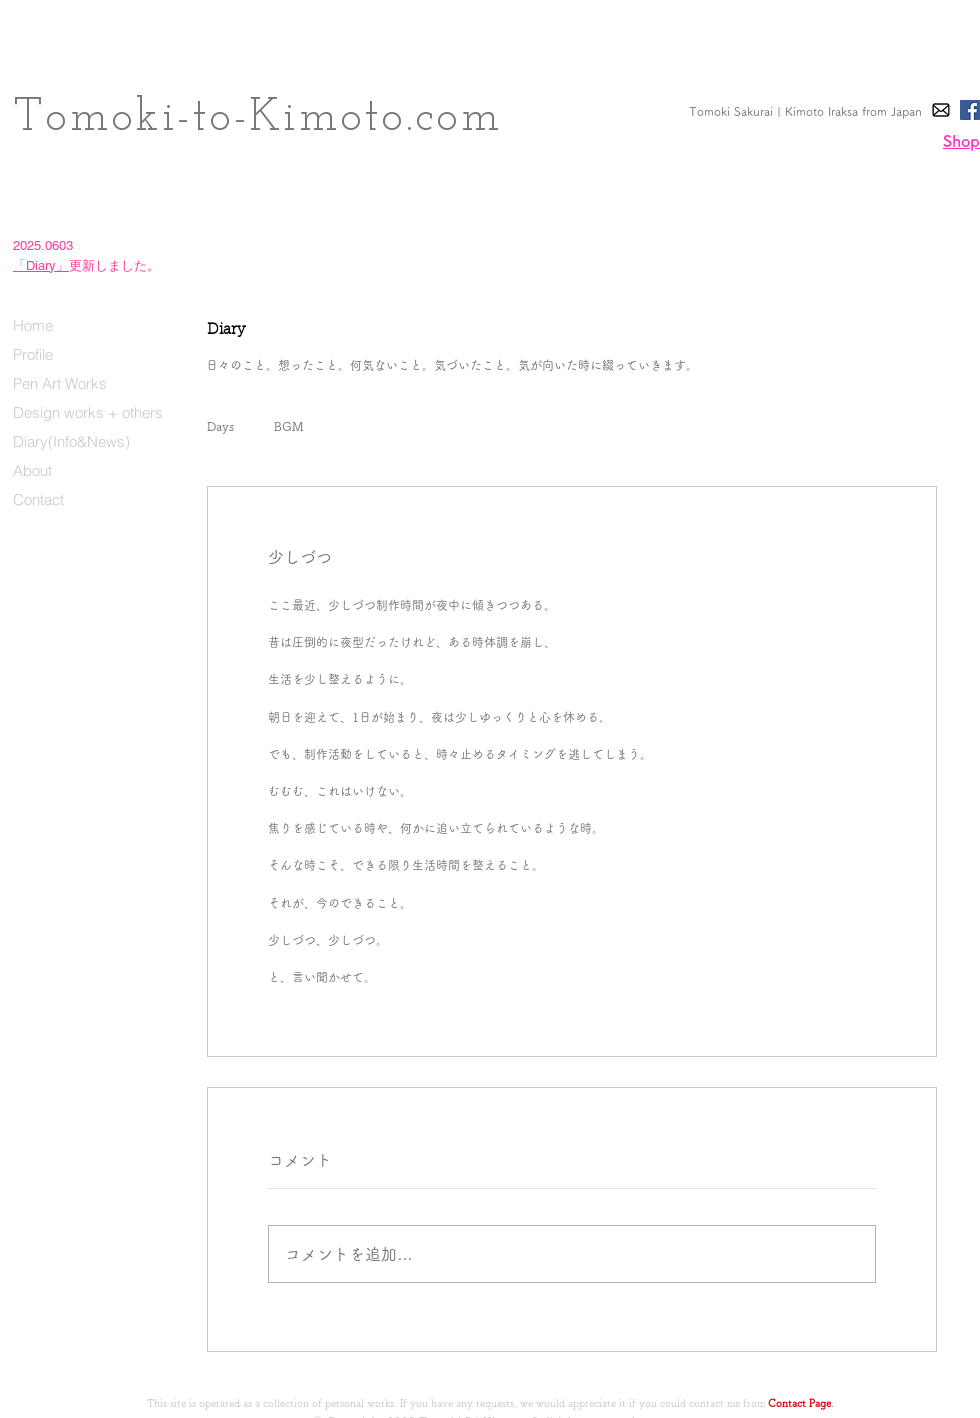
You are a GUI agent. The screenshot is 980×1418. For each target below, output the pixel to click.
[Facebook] (970, 110)
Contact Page (799, 1403)
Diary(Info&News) (71, 441)
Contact (38, 499)
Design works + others (88, 412)
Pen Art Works (60, 383)
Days (220, 426)
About (32, 470)
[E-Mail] (941, 110)
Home (33, 325)
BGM (289, 426)
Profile (33, 354)
